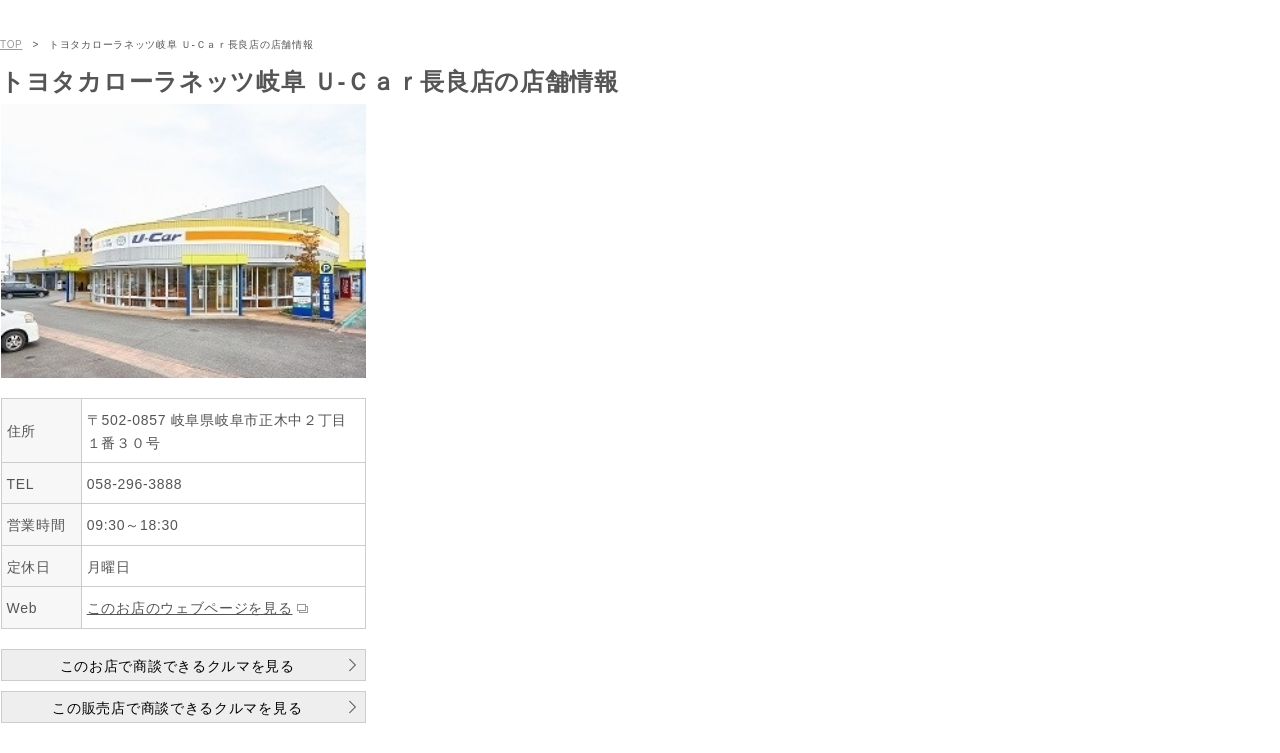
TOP (11, 44)
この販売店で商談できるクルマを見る (177, 708)
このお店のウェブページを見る (190, 608)
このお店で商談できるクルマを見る (177, 666)
